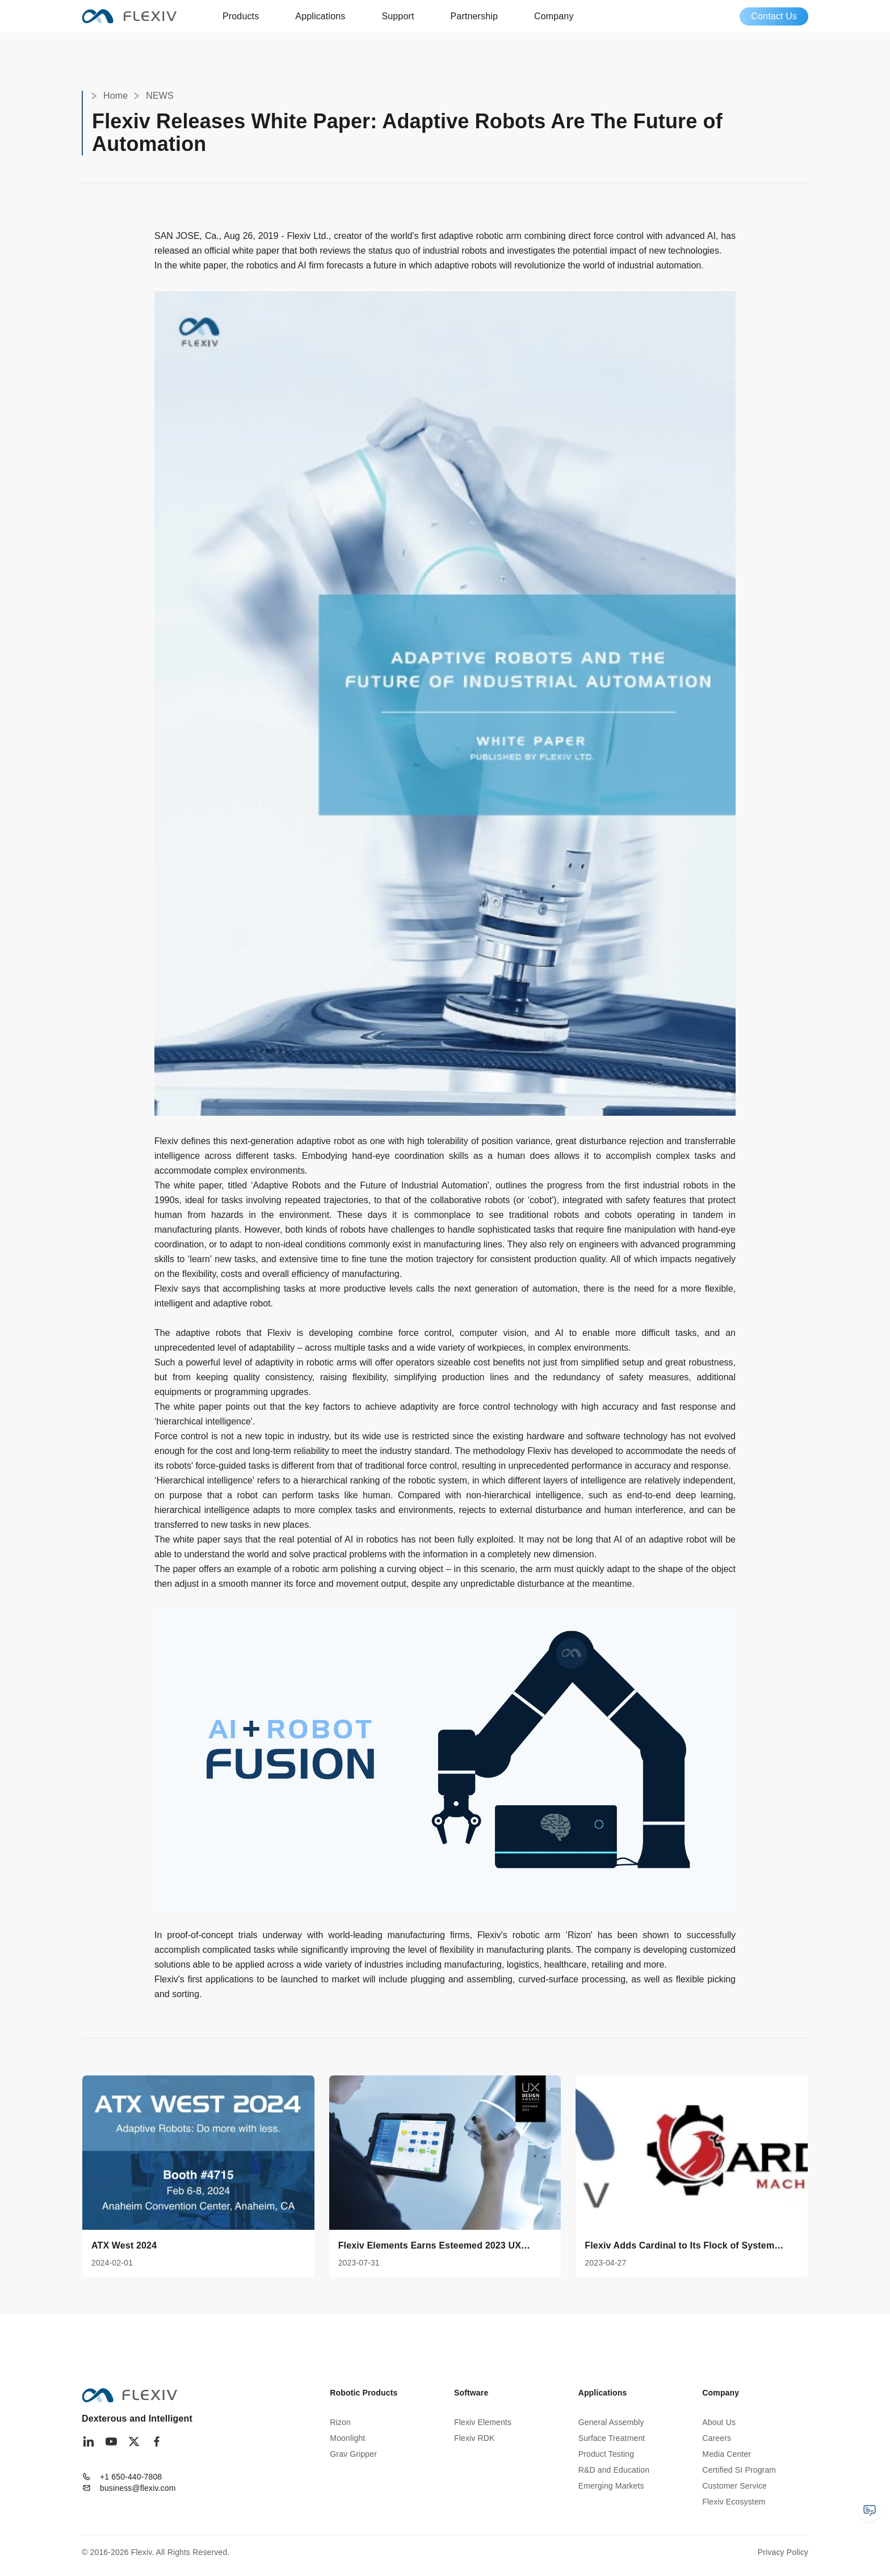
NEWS (160, 95)
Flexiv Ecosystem (733, 2501)
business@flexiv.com (138, 2488)
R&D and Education (614, 2469)
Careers (716, 2438)
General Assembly (611, 2422)
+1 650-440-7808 (131, 2476)
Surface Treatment (611, 2438)
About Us (719, 2422)
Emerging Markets (611, 2485)
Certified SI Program (739, 2469)
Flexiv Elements (482, 2422)
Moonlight (347, 2438)
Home (115, 95)
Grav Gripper (353, 2454)
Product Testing (606, 2454)
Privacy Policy (783, 2552)
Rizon (340, 2422)
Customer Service (734, 2485)
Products (240, 16)
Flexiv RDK (474, 2438)
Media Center (726, 2454)
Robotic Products (363, 2392)
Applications (320, 16)
